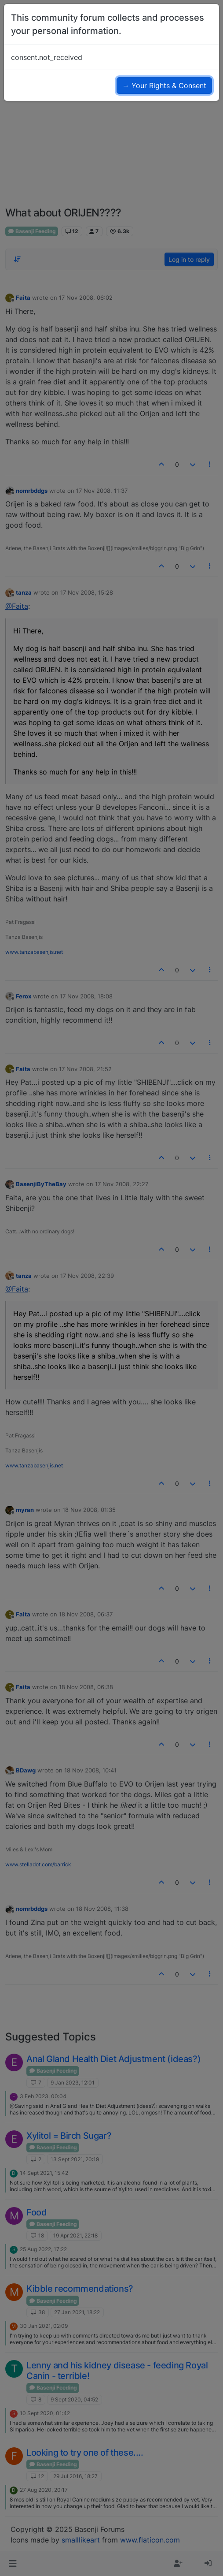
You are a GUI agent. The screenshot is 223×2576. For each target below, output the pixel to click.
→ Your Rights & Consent (164, 85)
